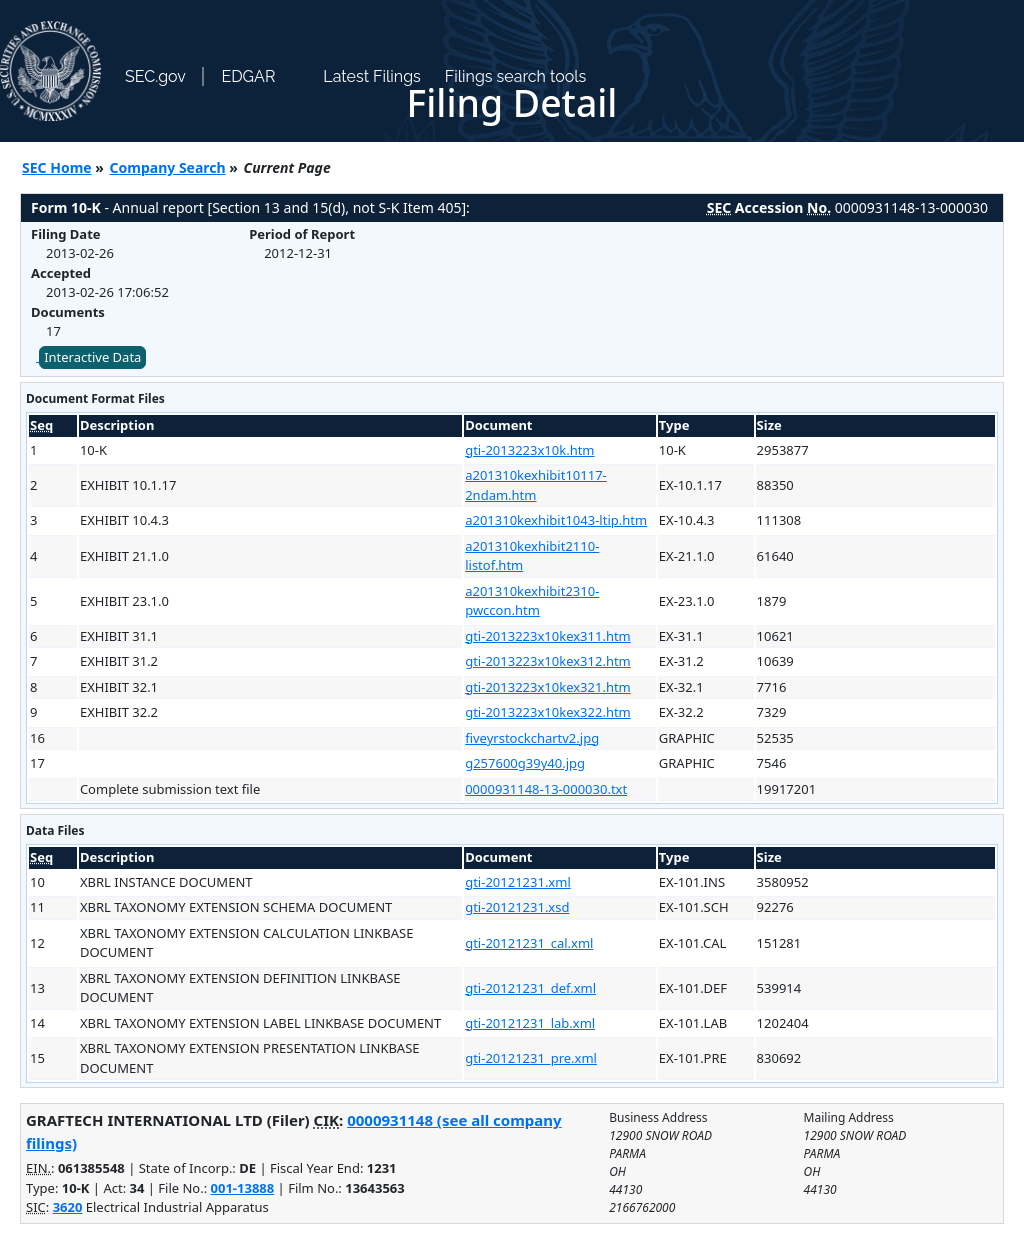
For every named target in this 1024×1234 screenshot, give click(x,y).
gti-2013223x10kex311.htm (548, 636)
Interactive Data (92, 357)
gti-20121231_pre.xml (531, 1058)
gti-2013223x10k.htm (529, 450)
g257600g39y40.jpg (525, 763)
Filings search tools (516, 76)
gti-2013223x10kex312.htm (548, 661)
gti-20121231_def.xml (530, 988)
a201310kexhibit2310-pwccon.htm (532, 601)
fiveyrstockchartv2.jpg (532, 738)
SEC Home (57, 167)
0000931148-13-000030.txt (546, 789)
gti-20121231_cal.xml (529, 943)
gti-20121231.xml (518, 882)
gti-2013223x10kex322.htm (548, 712)
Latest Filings (371, 76)
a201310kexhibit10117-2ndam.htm (536, 485)
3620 (68, 1207)
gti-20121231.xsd (517, 907)
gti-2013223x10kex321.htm (548, 687)
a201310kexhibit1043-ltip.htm (556, 520)
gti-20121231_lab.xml (530, 1023)
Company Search (168, 167)
